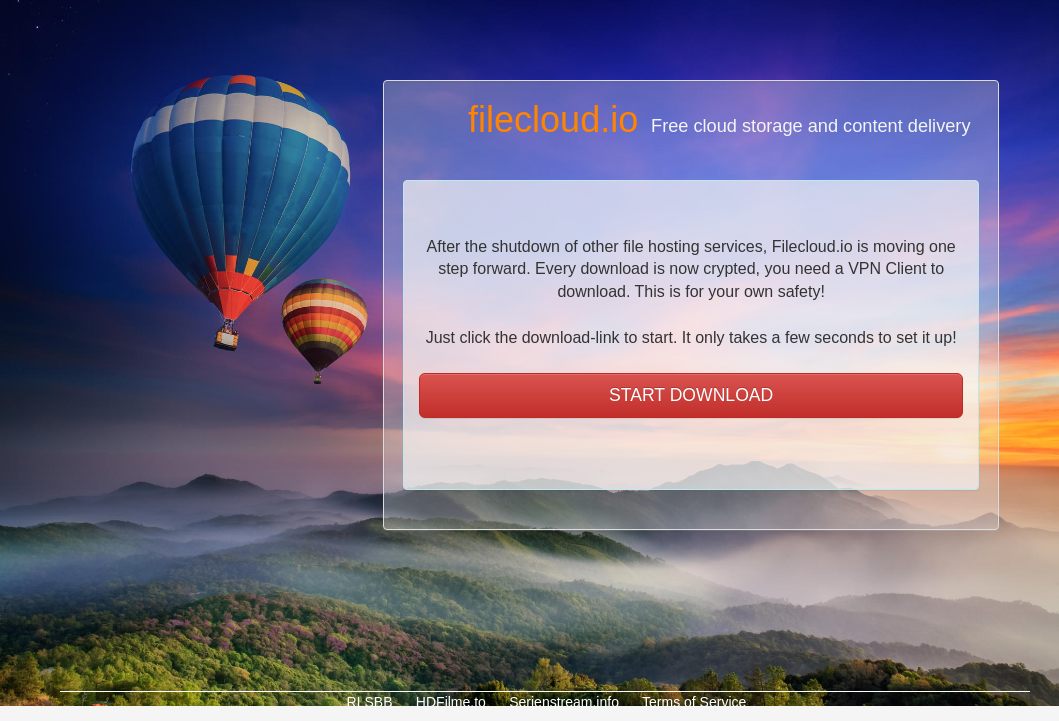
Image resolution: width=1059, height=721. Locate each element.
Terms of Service (692, 702)
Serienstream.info (562, 702)
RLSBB (368, 702)
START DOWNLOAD (691, 395)
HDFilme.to (449, 702)
